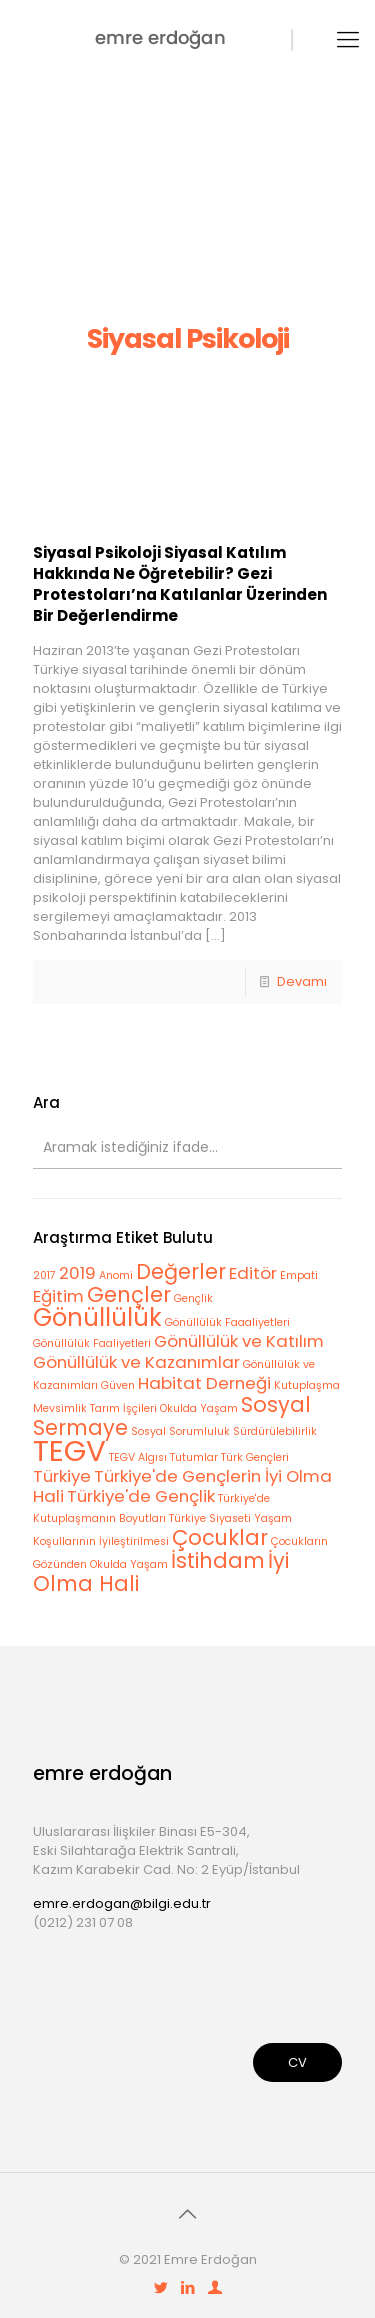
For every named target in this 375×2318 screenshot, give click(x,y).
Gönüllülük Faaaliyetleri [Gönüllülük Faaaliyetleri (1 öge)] (227, 1322)
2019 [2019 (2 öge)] (77, 1273)
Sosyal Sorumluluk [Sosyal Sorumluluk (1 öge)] (180, 1431)
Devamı (302, 981)
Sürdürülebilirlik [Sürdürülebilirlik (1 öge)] (275, 1431)
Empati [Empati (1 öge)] (299, 1275)
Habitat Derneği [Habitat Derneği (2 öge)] (204, 1383)
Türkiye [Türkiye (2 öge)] (62, 1476)
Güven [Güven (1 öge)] (118, 1385)
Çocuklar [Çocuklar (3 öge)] (220, 1537)
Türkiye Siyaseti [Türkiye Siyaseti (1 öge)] (210, 1518)
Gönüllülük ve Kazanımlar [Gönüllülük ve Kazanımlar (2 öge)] (136, 1362)
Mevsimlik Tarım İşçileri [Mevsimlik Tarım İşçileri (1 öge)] (95, 1408)
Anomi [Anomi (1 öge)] (116, 1275)
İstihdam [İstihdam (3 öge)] (218, 1560)
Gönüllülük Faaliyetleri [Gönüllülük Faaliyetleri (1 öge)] (92, 1343)
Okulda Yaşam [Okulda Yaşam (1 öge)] (199, 1408)
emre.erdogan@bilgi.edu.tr (122, 1903)
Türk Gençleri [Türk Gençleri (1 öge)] (255, 1457)
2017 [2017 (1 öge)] (44, 1275)
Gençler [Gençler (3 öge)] (129, 1294)
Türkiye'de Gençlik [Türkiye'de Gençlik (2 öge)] (141, 1496)
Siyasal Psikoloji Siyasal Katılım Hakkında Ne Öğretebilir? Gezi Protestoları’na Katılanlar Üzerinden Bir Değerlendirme (180, 584)
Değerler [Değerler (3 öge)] (181, 1271)
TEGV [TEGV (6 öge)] (69, 1450)
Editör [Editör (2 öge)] (253, 1273)
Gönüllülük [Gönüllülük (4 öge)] (97, 1317)
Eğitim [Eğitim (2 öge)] (58, 1296)
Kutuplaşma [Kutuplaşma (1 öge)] (307, 1385)
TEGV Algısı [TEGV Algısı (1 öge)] (138, 1457)
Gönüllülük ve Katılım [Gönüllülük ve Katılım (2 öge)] (239, 1341)
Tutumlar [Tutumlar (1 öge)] (194, 1457)
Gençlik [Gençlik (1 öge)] (193, 1298)
